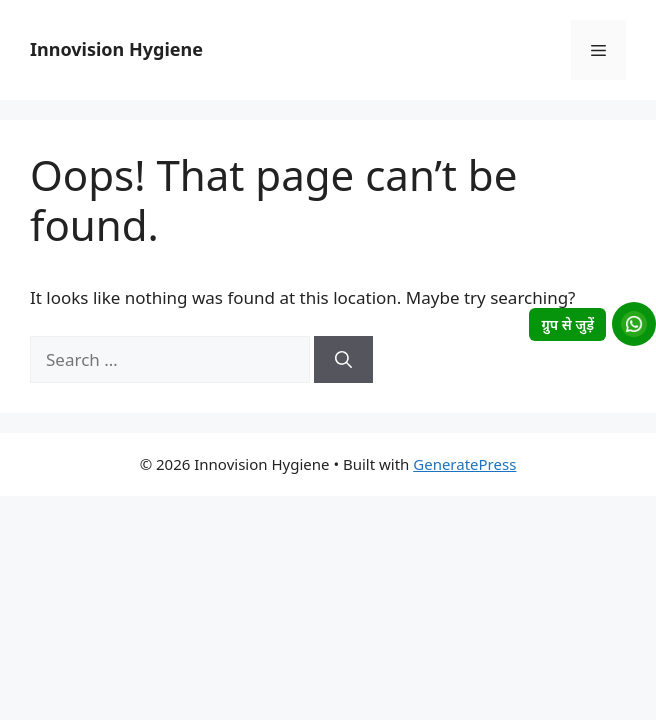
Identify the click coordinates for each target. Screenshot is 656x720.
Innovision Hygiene (116, 49)
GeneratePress (464, 464)
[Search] (343, 360)
